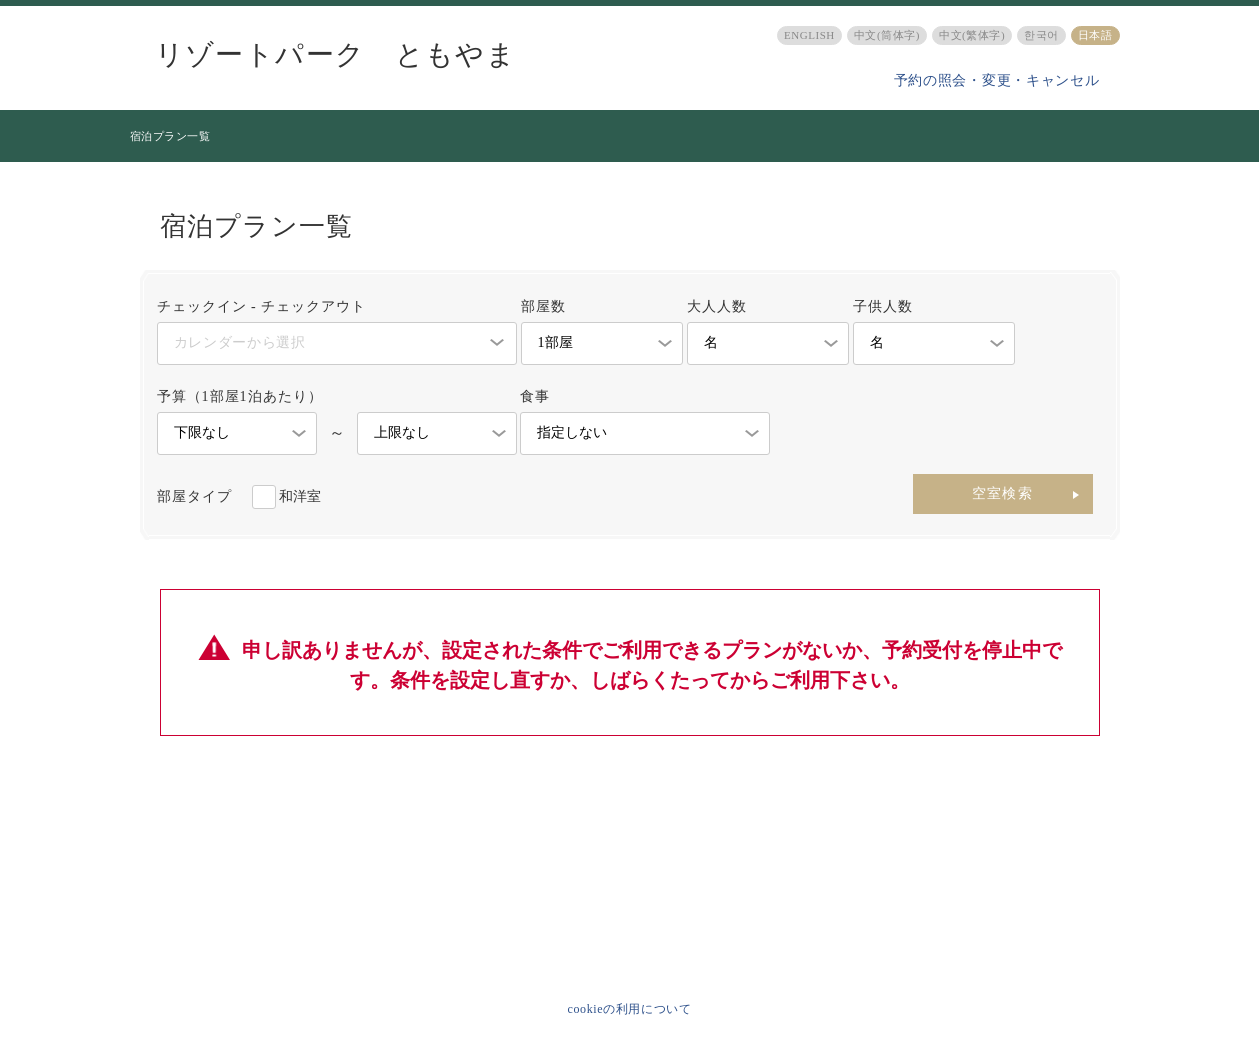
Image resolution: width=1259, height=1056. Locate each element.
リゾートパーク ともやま (336, 55)
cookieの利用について (630, 1009)
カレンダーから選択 (240, 342)
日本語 (1095, 35)
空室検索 (1003, 493)
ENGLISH (809, 35)
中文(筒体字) (887, 35)
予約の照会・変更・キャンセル (997, 80)
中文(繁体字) (972, 35)
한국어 (1041, 35)
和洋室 (300, 496)
